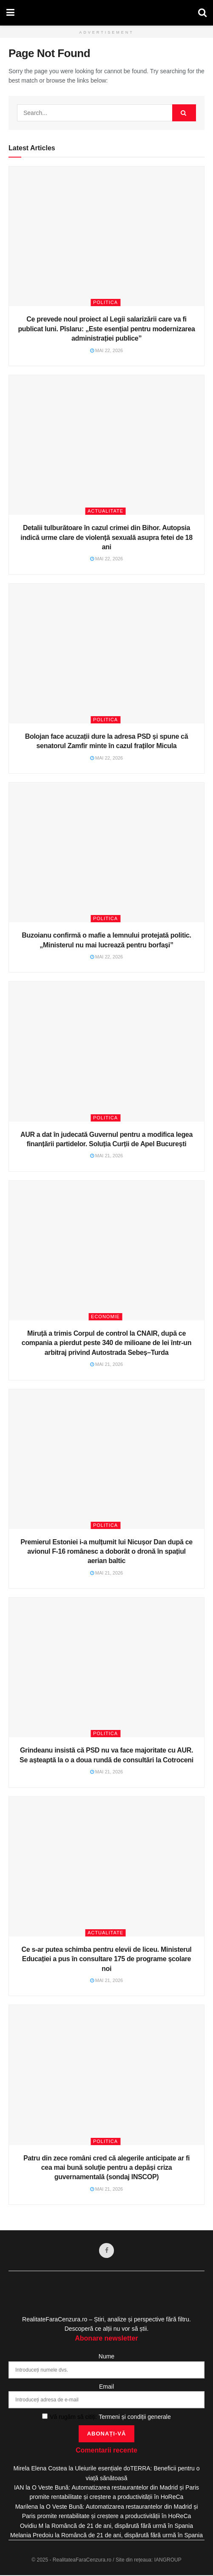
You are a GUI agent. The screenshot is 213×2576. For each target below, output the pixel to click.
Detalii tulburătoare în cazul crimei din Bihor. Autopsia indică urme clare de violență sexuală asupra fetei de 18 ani (106, 537)
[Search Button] (202, 13)
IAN (19, 2488)
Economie (105, 1316)
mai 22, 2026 (106, 350)
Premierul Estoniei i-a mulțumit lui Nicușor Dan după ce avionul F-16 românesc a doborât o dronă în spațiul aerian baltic (106, 1551)
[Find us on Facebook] (107, 2250)
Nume (106, 2357)
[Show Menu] (10, 13)
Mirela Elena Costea (40, 2469)
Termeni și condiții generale (135, 2417)
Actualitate (105, 510)
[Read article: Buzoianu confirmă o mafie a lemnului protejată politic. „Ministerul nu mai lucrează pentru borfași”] (106, 852)
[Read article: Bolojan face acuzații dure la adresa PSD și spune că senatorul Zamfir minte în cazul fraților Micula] (106, 653)
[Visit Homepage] (106, 12)
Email (106, 2387)
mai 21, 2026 (106, 1155)
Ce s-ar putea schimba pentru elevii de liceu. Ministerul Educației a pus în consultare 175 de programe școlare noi (107, 1959)
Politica (105, 302)
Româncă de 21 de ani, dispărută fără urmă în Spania (122, 2526)
